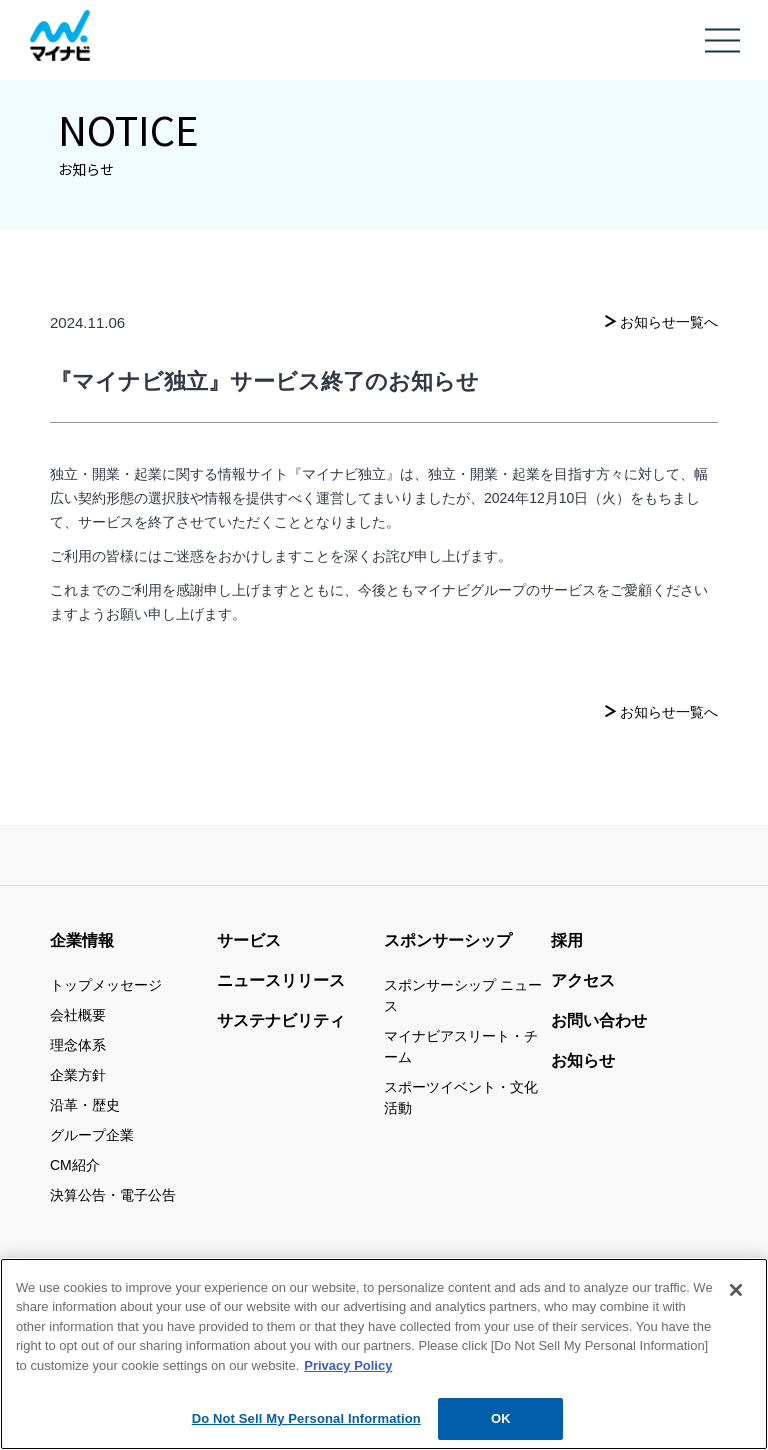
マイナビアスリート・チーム (461, 1046)
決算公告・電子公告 (113, 1195)
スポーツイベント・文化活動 (461, 1097)
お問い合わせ (599, 1020)
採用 (567, 940)
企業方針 (78, 1075)
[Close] (736, 1297)
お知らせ (583, 1060)
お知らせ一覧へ (669, 322)
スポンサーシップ (448, 940)
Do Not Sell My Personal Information (306, 1426)
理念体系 (78, 1045)
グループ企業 (92, 1135)
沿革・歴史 (85, 1105)
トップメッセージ (106, 985)
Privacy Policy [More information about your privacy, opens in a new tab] (348, 1372)
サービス (249, 940)
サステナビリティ (281, 1020)
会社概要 (78, 1015)
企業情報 (82, 940)
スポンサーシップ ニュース (463, 995)
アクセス (583, 980)
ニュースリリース (281, 980)
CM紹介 (75, 1165)
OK (501, 1426)
